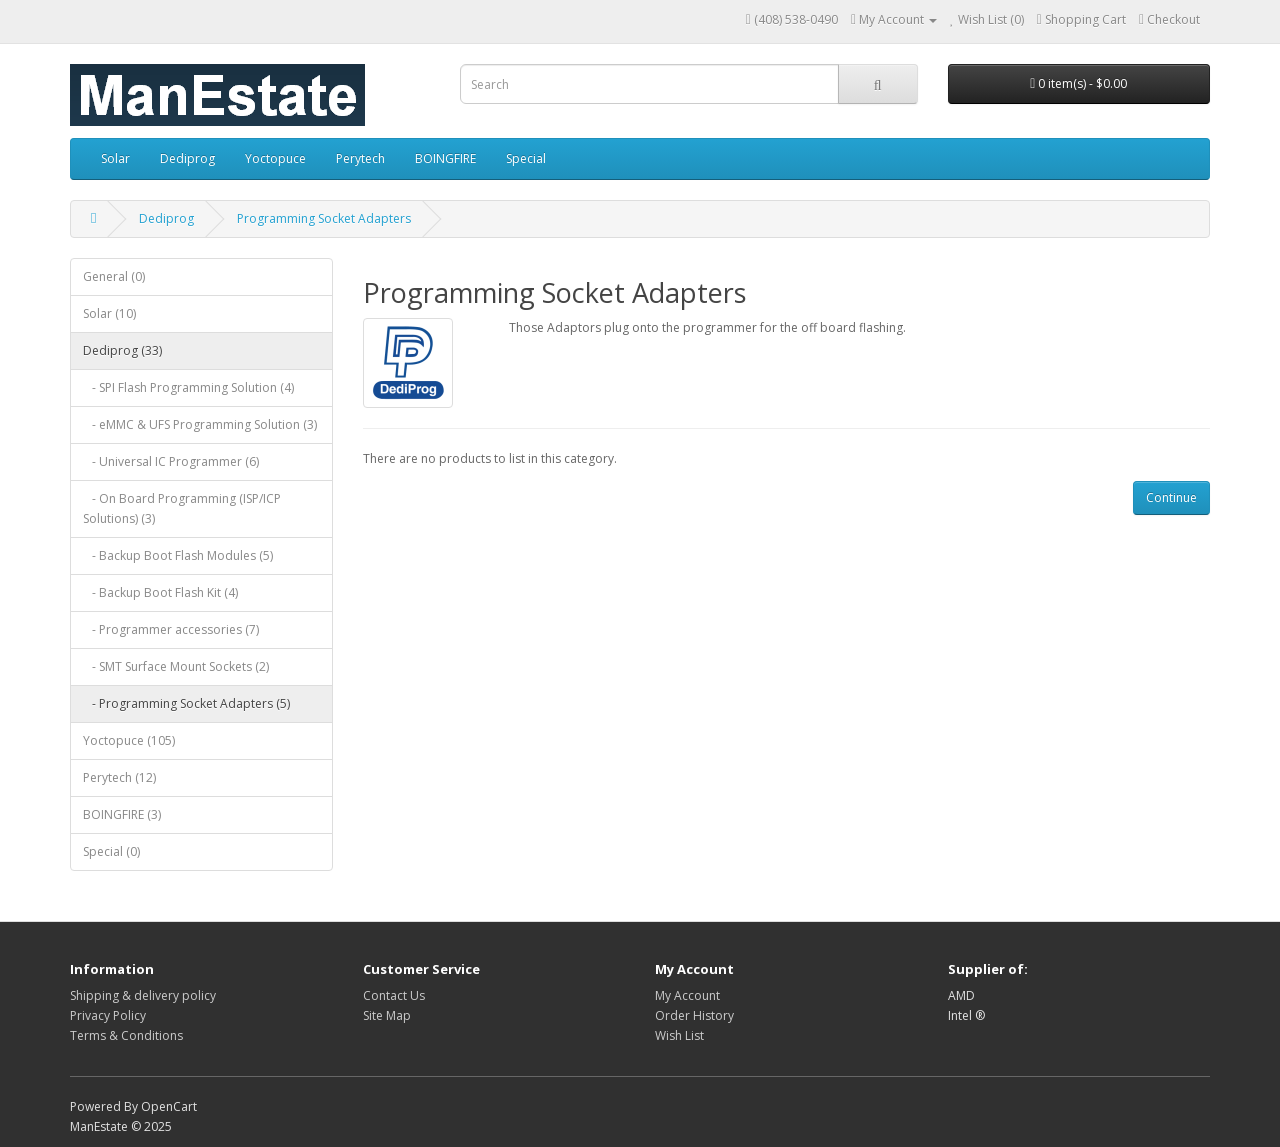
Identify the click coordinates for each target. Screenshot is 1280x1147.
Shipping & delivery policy (143, 995)
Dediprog (187, 158)
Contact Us (394, 995)
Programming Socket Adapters (324, 218)
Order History (694, 1015)
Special (526, 158)
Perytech (360, 158)
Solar (115, 158)
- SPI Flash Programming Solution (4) (188, 387)
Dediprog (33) (122, 350)
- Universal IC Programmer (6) (171, 461)
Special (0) (111, 851)
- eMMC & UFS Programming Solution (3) (200, 424)
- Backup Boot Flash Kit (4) (160, 592)
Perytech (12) (119, 777)
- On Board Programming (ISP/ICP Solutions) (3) (182, 508)
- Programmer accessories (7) (171, 629)
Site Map (387, 1015)
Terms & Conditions (126, 1035)
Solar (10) (109, 313)
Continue (1171, 497)
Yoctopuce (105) (129, 740)
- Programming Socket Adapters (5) (186, 703)
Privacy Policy (108, 1015)
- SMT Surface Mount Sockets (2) (176, 666)
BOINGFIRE (445, 158)
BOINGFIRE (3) (122, 814)
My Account (687, 995)
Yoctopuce (275, 158)
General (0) (114, 276)
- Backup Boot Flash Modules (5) (178, 555)
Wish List (679, 1035)
